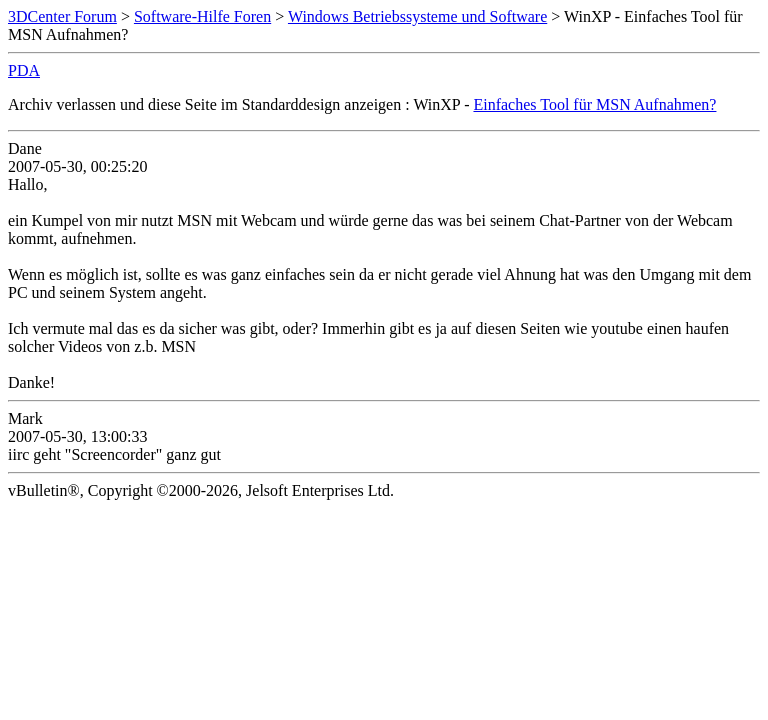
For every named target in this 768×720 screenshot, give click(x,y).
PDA (24, 70)
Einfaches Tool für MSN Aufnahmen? (594, 104)
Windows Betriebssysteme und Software (417, 16)
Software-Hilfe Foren (202, 16)
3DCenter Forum (62, 16)
